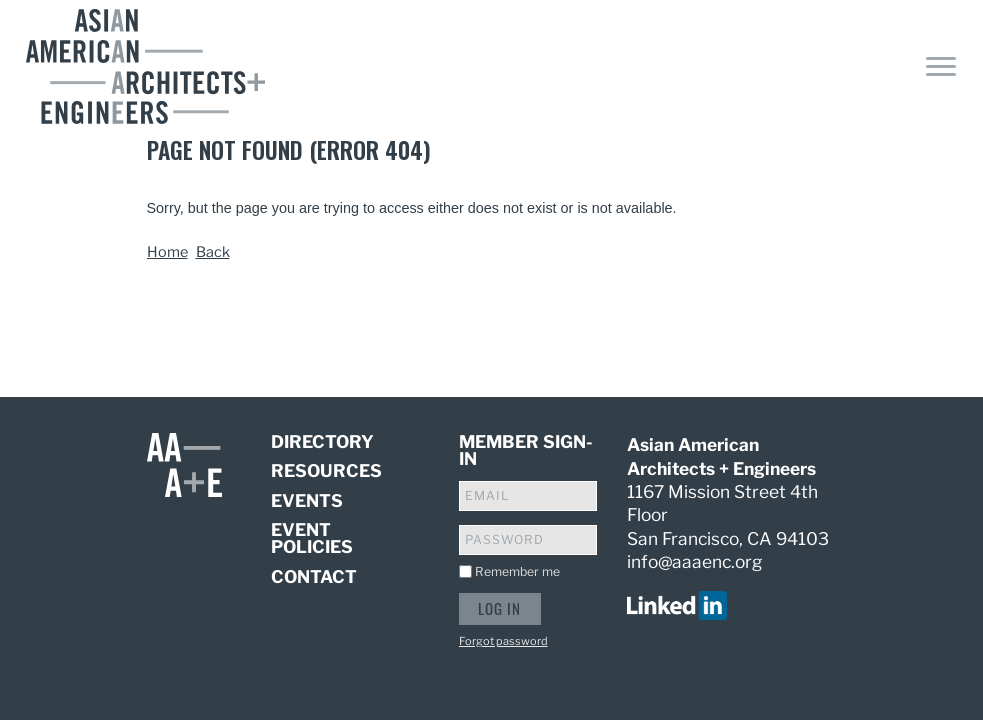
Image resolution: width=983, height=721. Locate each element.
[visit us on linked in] (677, 604)
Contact (314, 576)
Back (213, 252)
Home (167, 252)
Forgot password (503, 641)
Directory (322, 442)
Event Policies (312, 538)
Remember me (517, 571)
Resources (326, 470)
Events (307, 500)
